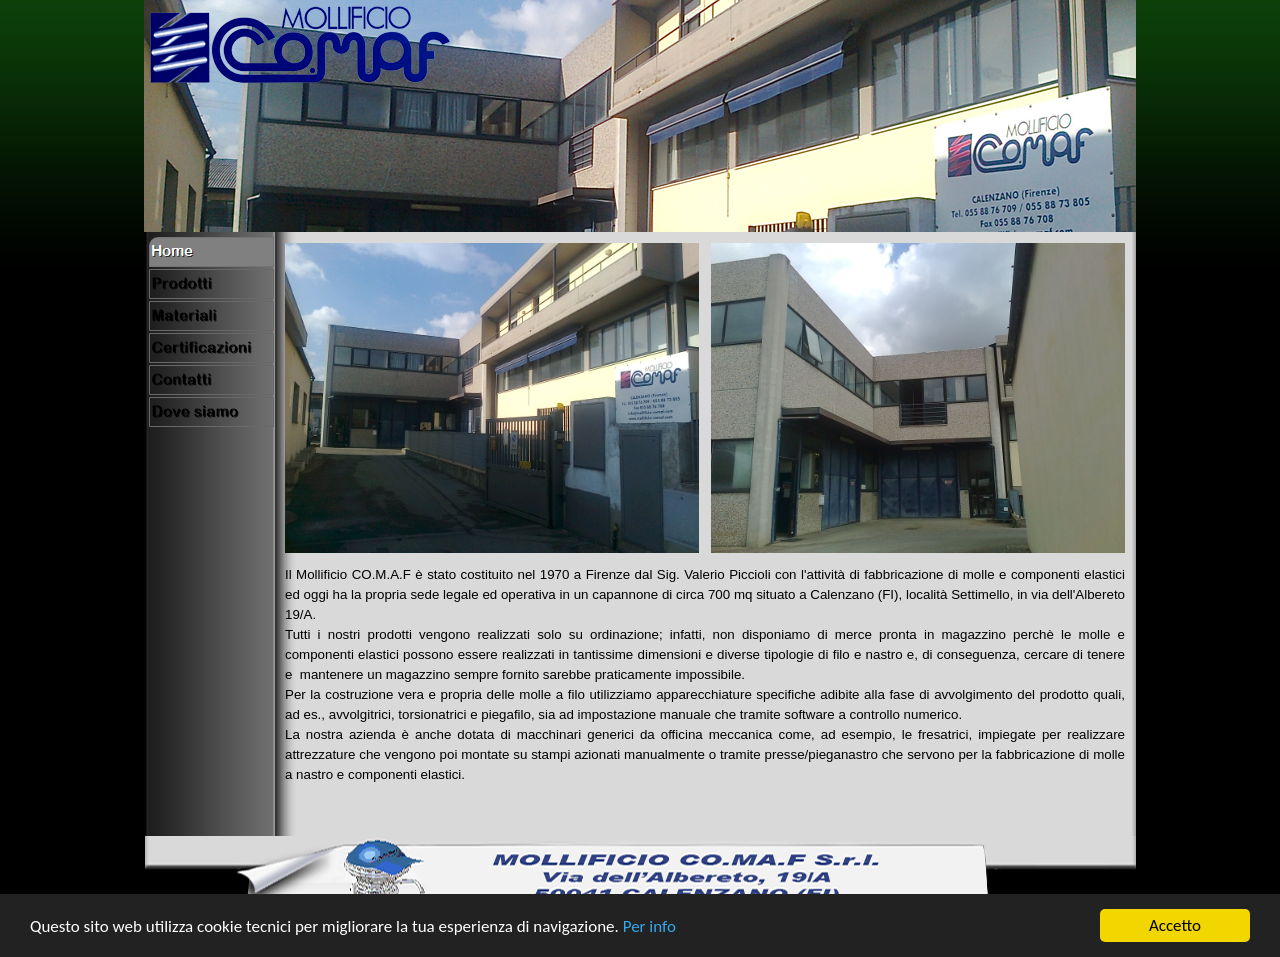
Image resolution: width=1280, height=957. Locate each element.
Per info (649, 928)
